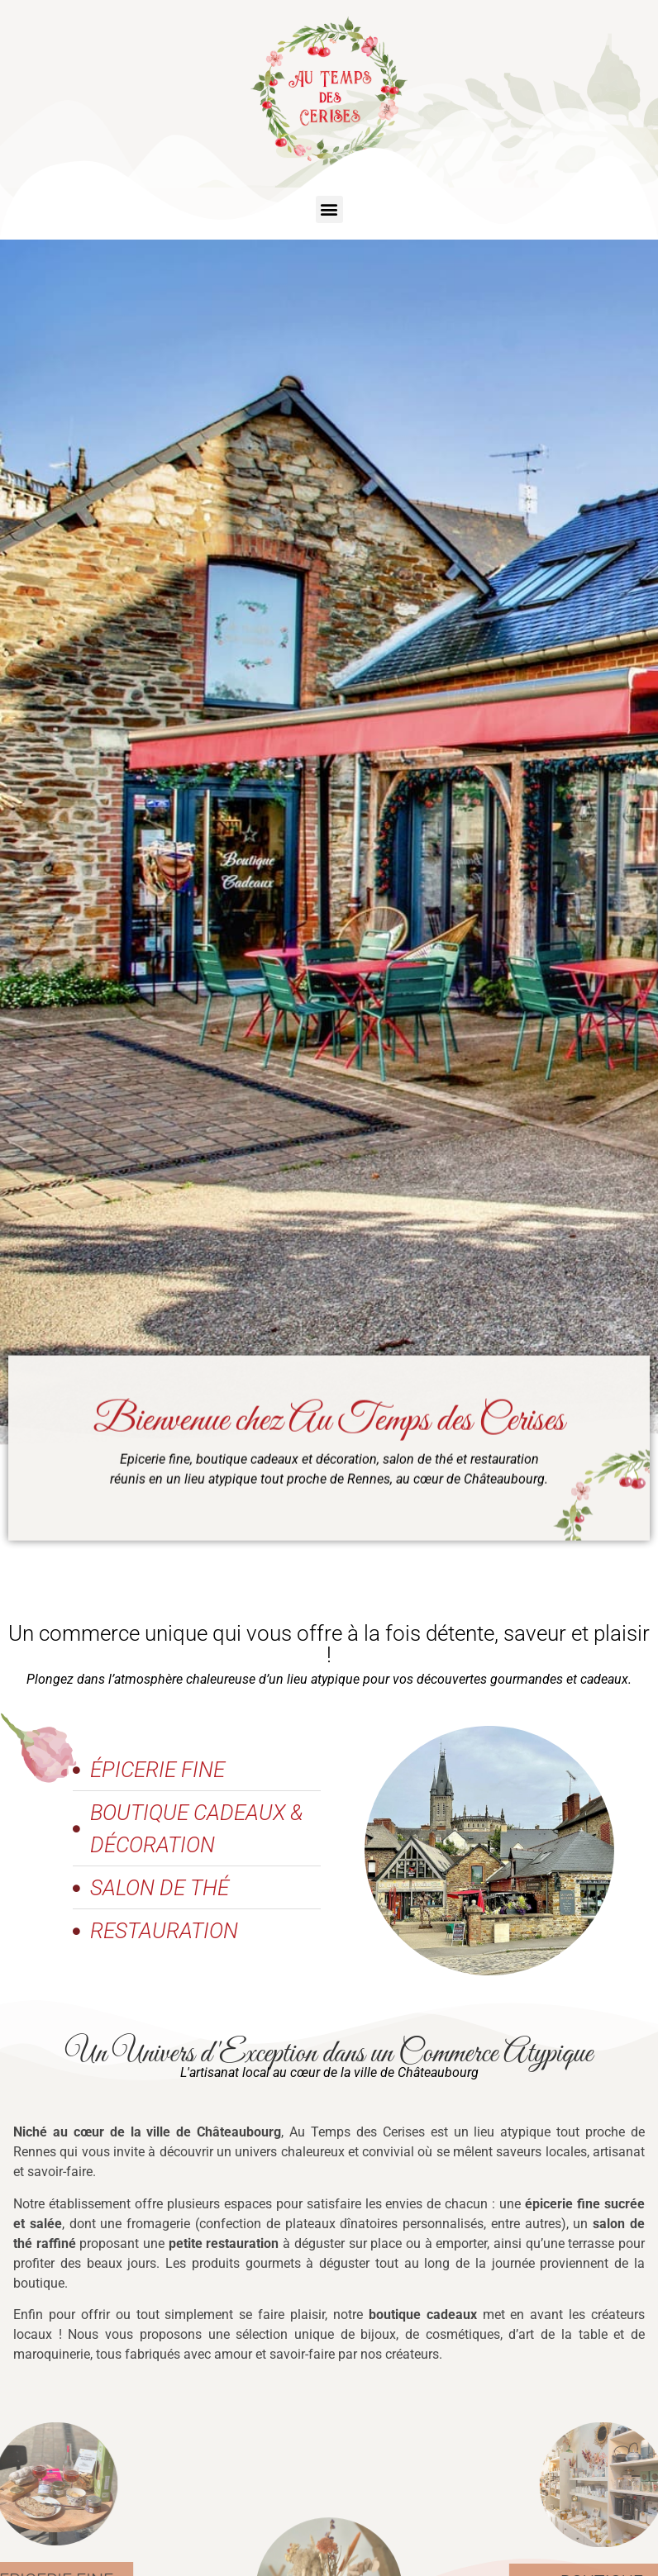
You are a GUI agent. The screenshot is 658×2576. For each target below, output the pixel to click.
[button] (329, 209)
